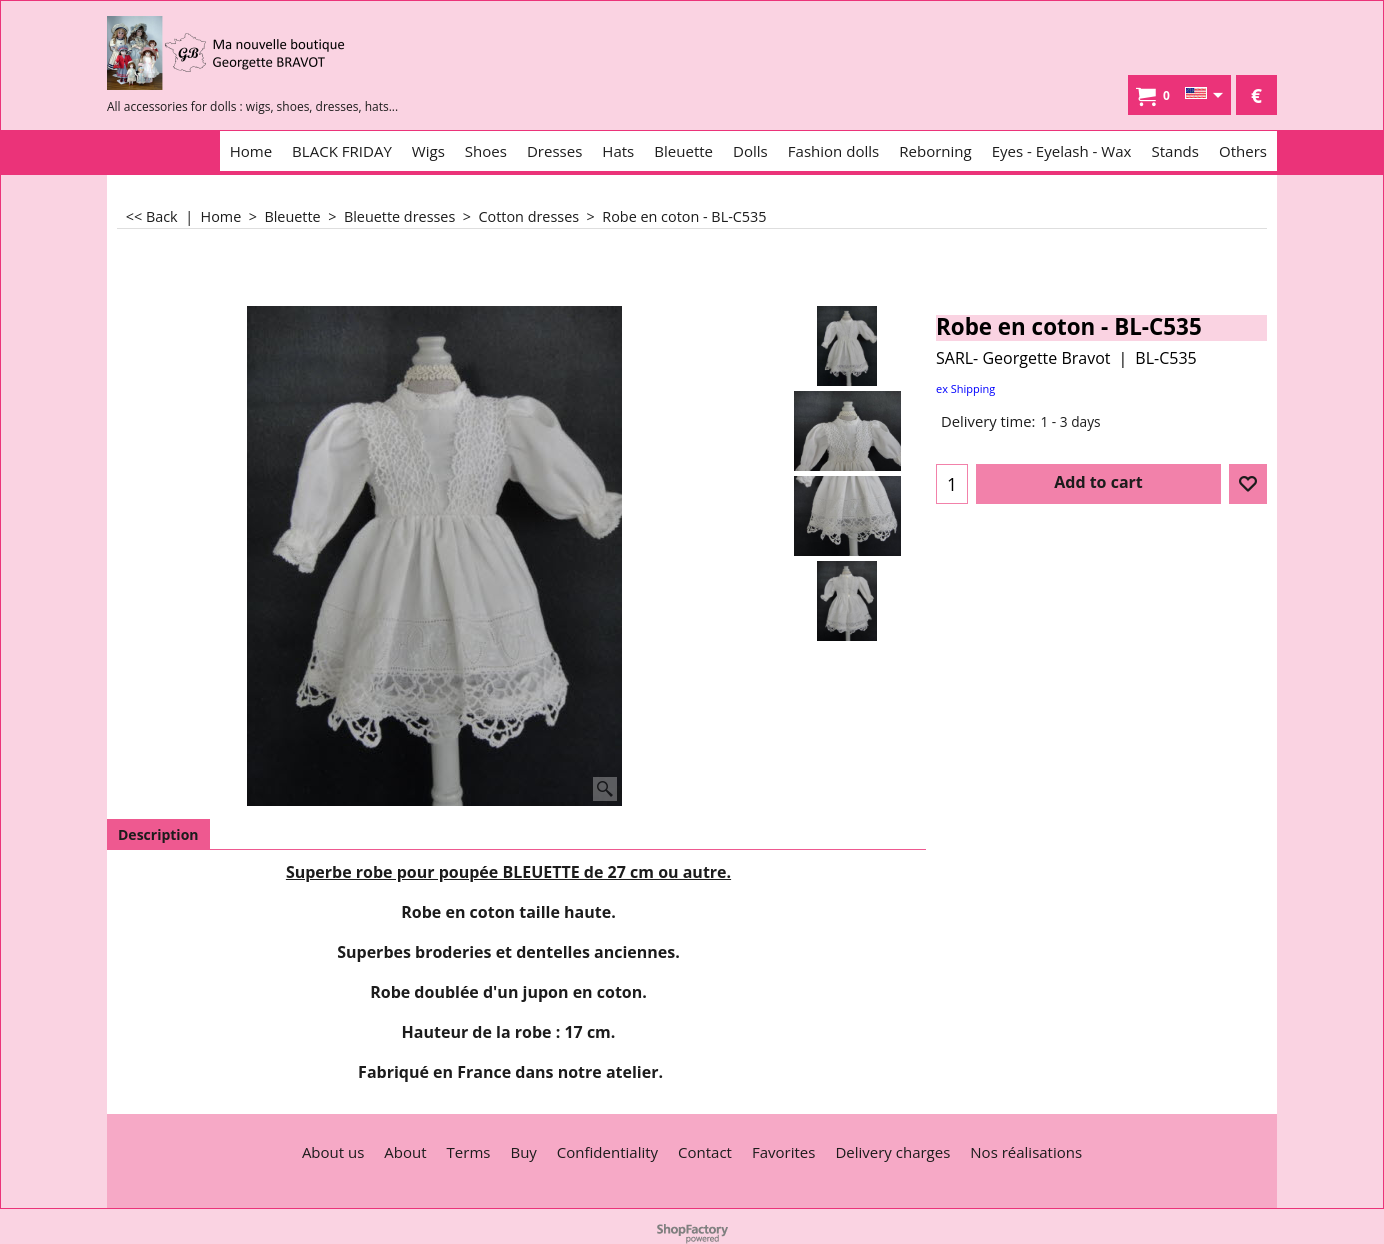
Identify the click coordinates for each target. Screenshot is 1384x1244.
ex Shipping (965, 388)
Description (158, 834)
